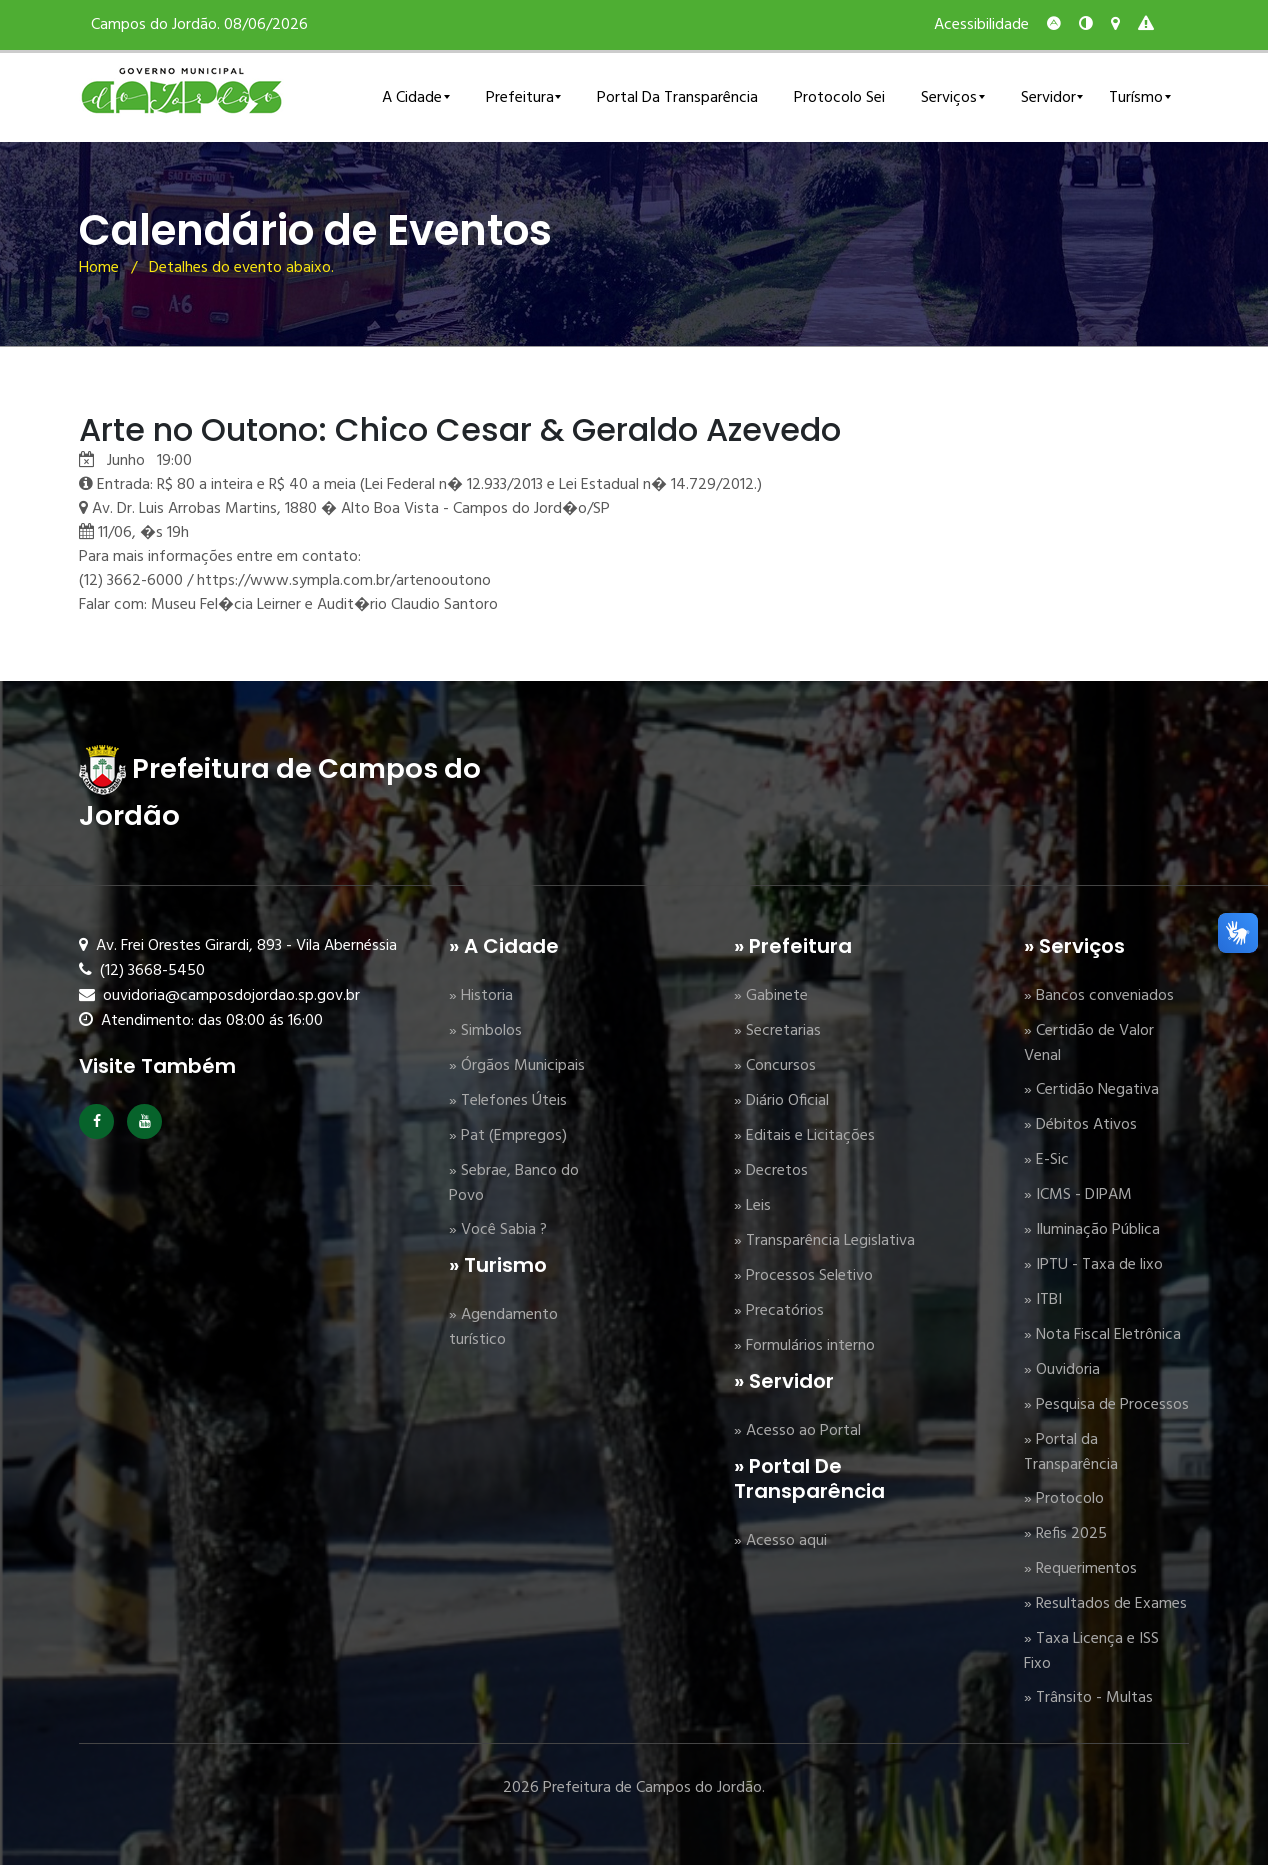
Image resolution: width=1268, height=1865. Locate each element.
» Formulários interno (804, 1346)
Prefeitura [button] (520, 98)
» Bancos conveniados (1099, 996)
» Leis (752, 1206)
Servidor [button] (1048, 98)
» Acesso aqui (780, 1541)
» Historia (481, 996)
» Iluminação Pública (1092, 1230)
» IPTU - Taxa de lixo (1093, 1265)
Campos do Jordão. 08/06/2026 (199, 25)
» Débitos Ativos (1080, 1125)
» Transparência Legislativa (824, 1241)
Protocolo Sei (839, 98)
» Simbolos (485, 1031)
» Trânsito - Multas (1088, 1698)
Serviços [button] (949, 98)
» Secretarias (777, 1031)
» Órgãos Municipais (517, 1066)
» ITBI (1043, 1300)
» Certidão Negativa (1091, 1090)
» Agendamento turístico (503, 1327)
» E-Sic (1046, 1160)
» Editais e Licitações (804, 1136)
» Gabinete (771, 996)
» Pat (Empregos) (508, 1136)
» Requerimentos (1080, 1569)
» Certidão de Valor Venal (1089, 1043)
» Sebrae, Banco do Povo (514, 1183)
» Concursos (775, 1066)
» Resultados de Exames (1105, 1604)
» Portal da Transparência (1071, 1452)
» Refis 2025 (1065, 1534)
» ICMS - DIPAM (1078, 1195)
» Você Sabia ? (498, 1230)
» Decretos (771, 1171)
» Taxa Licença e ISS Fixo (1091, 1651)
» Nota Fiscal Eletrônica (1102, 1335)
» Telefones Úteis (508, 1101)
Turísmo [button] (1136, 98)
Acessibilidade (981, 25)
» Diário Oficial (781, 1101)
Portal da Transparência (677, 98)
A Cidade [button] (412, 98)
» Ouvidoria (1062, 1370)
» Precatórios (779, 1311)
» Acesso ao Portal (797, 1431)
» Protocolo (1064, 1499)
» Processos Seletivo (803, 1276)
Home (99, 268)
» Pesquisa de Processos (1106, 1405)
